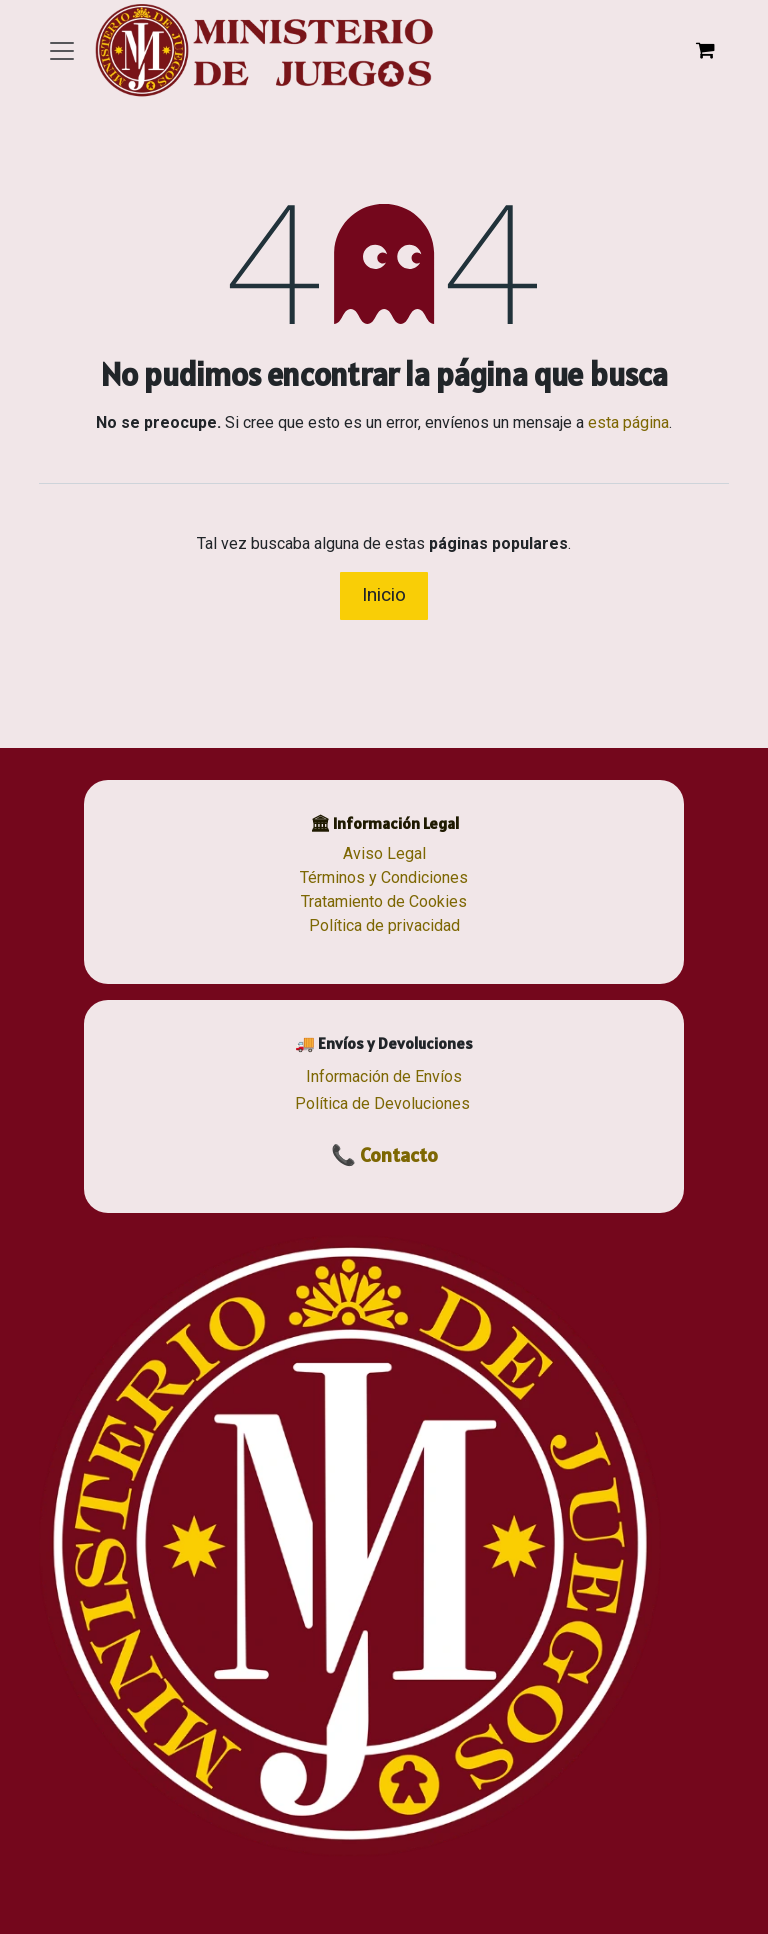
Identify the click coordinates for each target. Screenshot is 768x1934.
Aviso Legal (384, 853)
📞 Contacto (384, 1155)
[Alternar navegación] (62, 50)
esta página (628, 422)
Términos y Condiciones (384, 877)
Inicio (384, 594)
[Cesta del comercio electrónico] (705, 50)
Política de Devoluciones (382, 1103)
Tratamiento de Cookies (384, 901)
